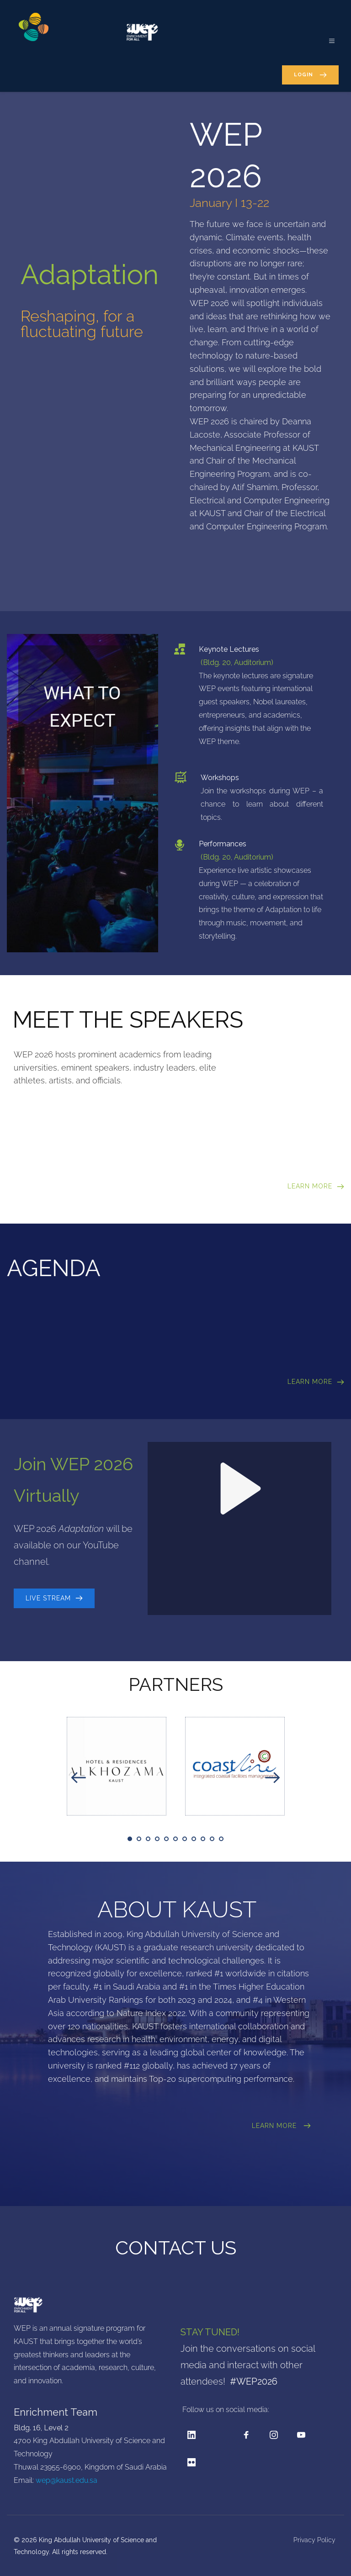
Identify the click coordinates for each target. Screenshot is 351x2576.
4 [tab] (157, 1839)
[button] (327, 36)
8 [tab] (193, 1839)
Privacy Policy (315, 2540)
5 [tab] (166, 1839)
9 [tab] (203, 1839)
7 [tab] (184, 1839)
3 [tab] (148, 1839)
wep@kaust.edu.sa (66, 2480)
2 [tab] (139, 1839)
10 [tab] (212, 1839)
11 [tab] (221, 1839)
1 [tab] (130, 1839)
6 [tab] (175, 1839)
